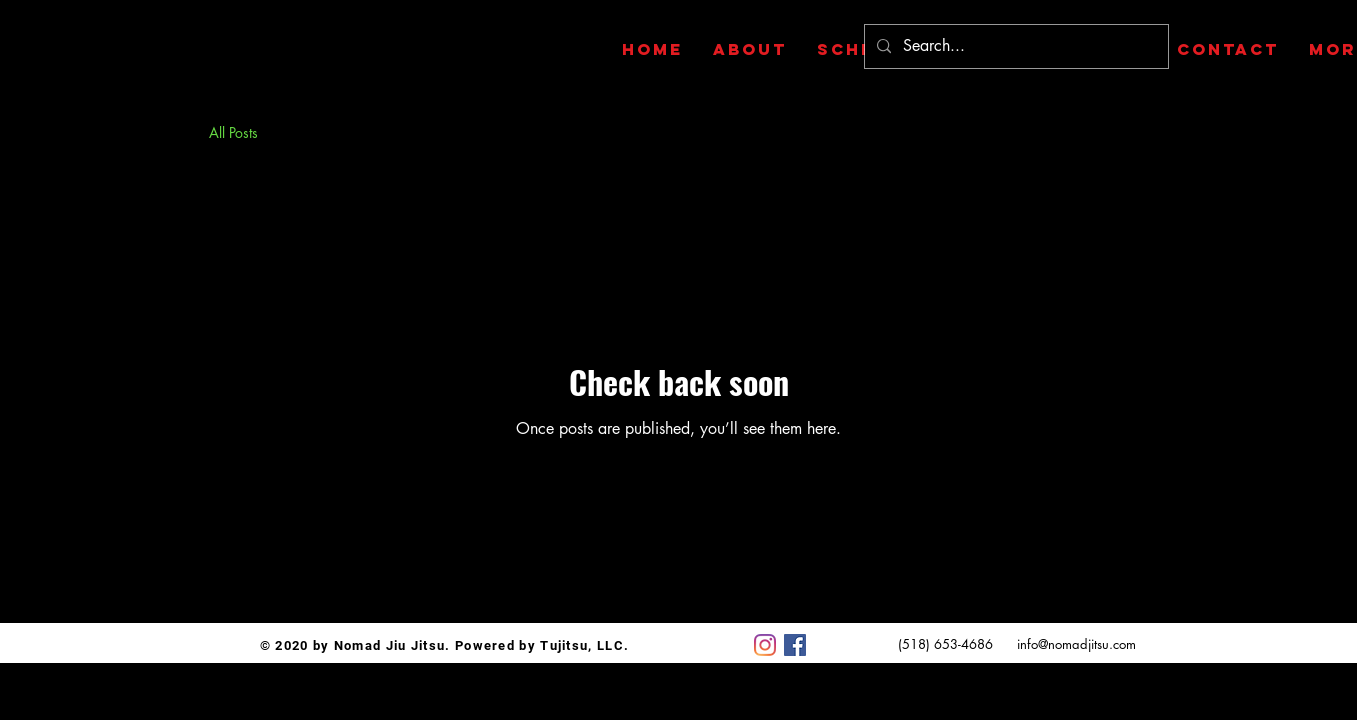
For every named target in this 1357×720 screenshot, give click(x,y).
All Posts (233, 132)
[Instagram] (765, 645)
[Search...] (1014, 46)
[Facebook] (795, 645)
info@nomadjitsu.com (1076, 644)
